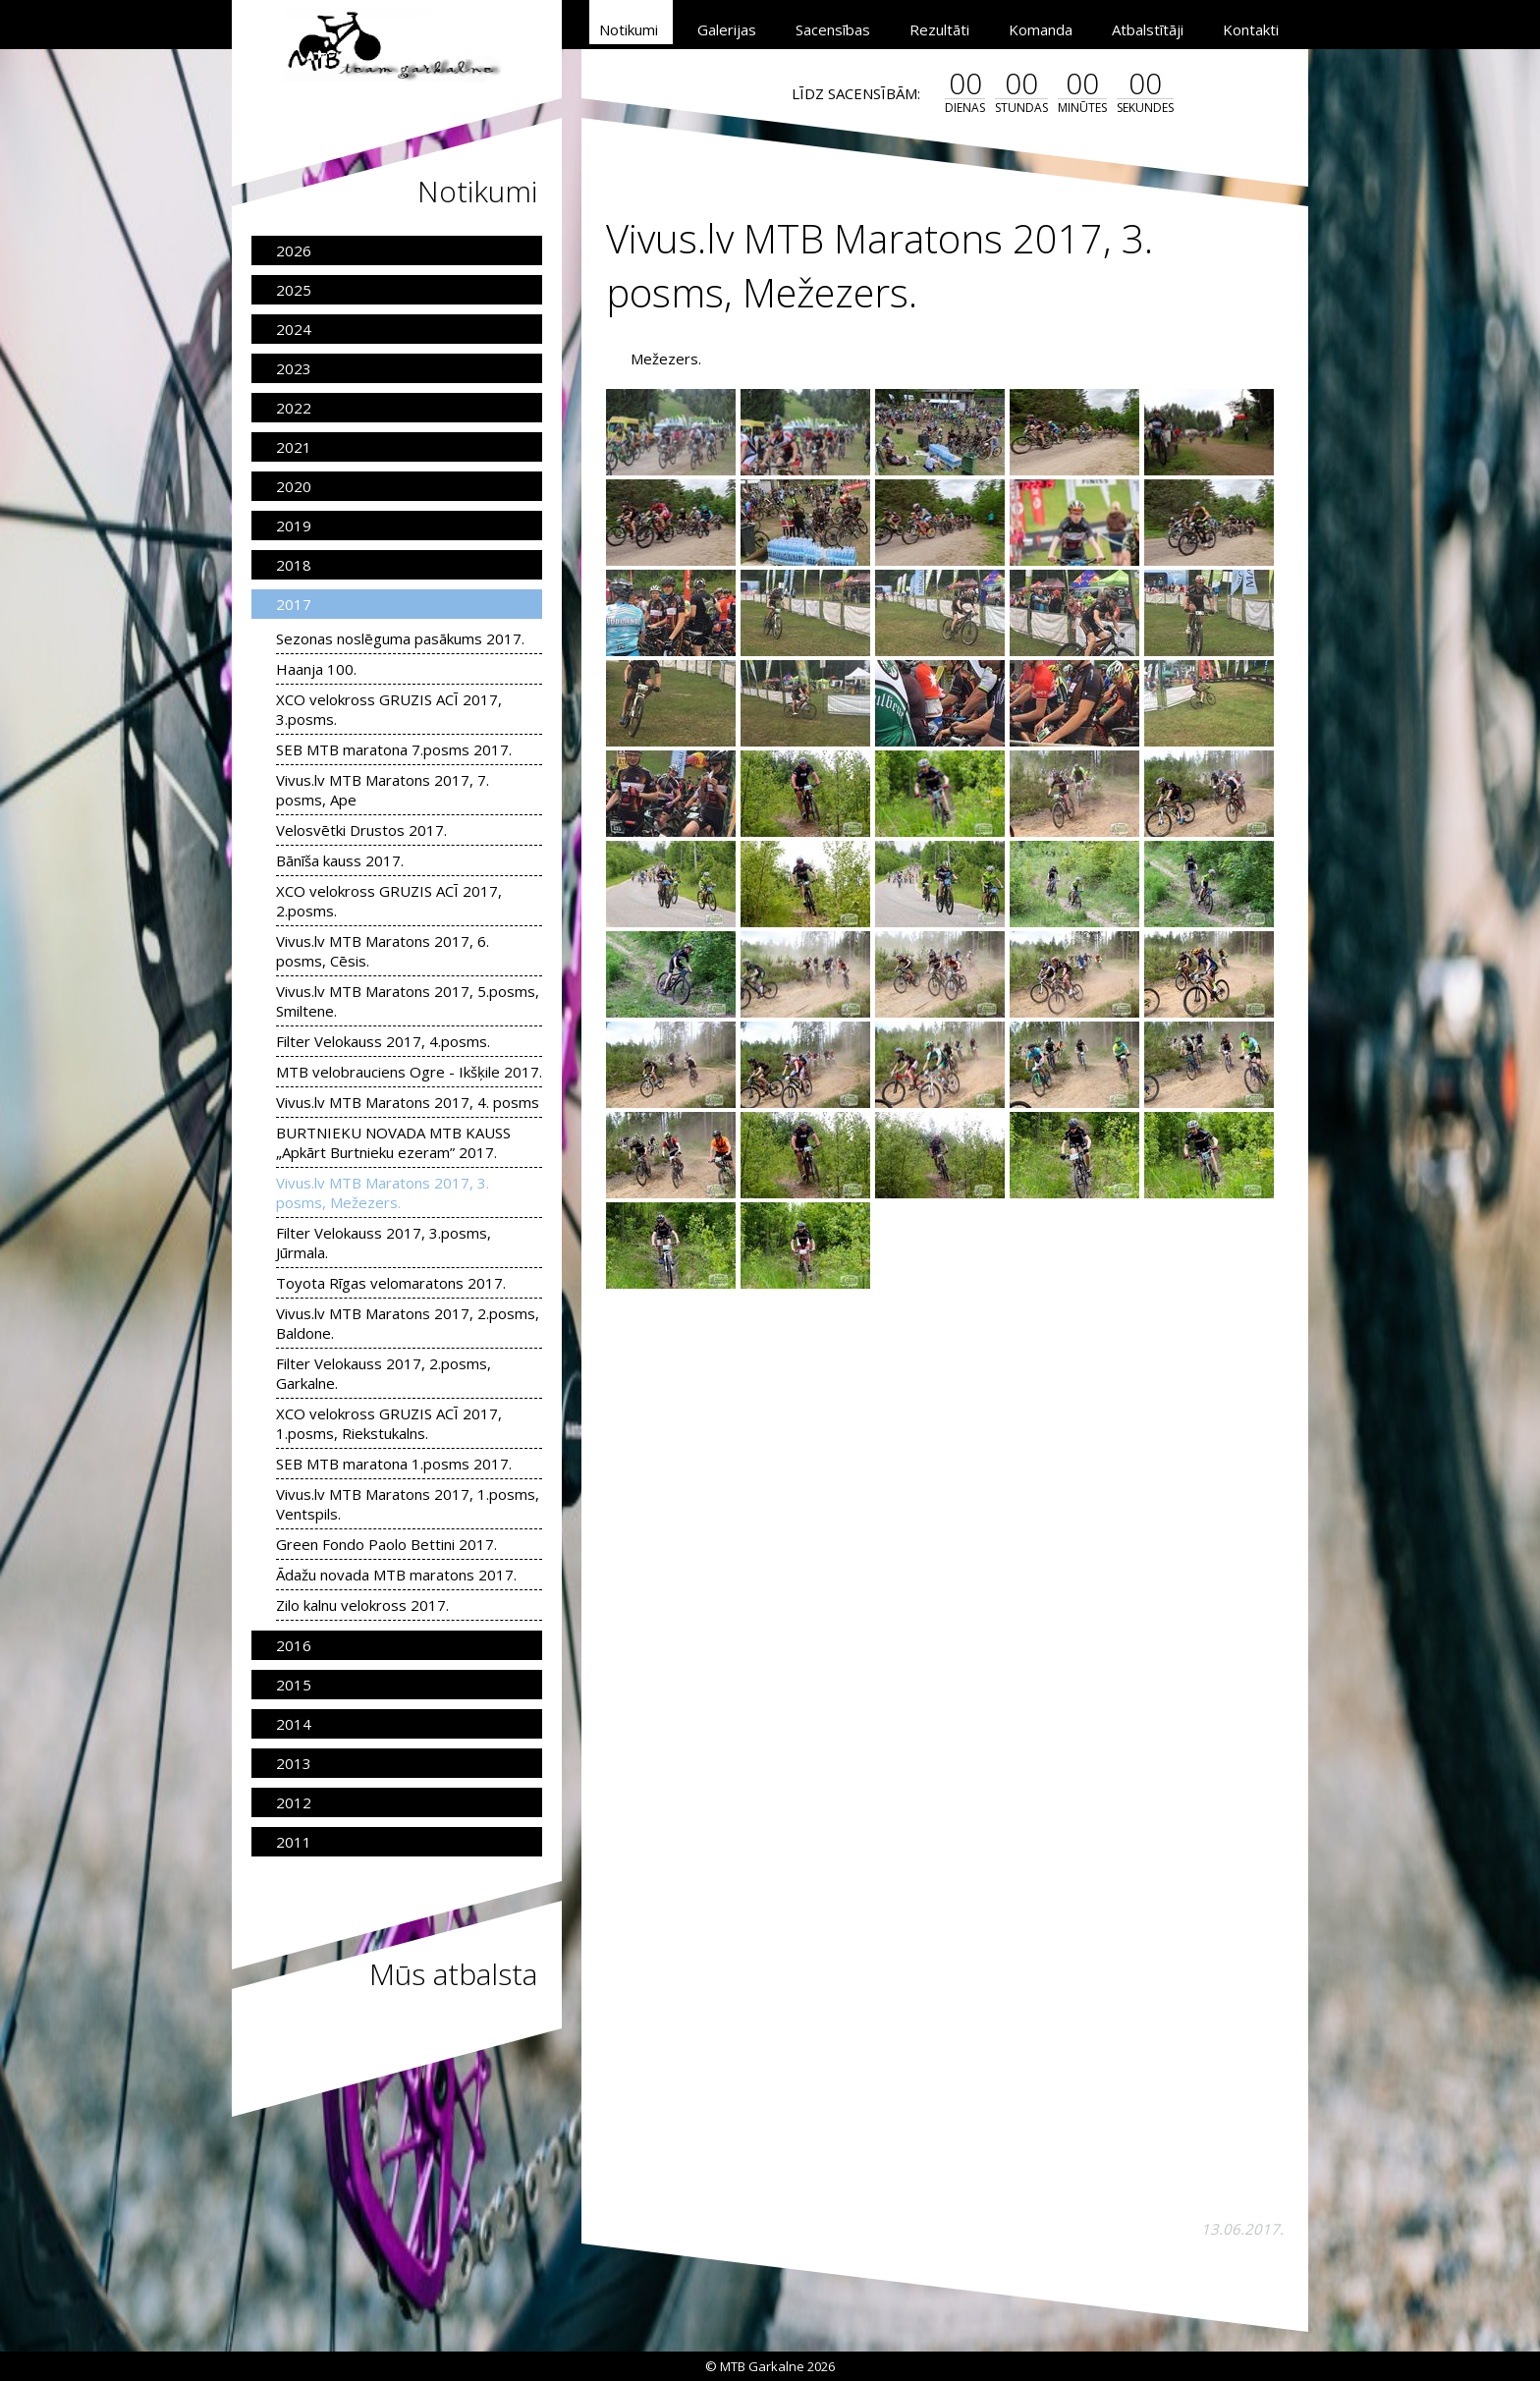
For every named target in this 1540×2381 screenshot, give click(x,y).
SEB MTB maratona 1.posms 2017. (394, 1463)
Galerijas (726, 29)
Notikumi (628, 29)
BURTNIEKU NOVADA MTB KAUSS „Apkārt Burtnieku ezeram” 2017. (393, 1142)
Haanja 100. (316, 669)
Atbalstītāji (1147, 29)
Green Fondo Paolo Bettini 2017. (386, 1544)
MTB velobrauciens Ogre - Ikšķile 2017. (409, 1071)
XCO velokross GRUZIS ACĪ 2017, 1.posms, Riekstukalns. (389, 1423)
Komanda (1040, 29)
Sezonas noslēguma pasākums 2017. (400, 638)
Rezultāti (939, 29)
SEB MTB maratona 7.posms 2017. (394, 749)
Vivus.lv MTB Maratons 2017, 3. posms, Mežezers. (382, 1192)
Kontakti (1251, 29)
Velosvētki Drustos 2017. (361, 830)
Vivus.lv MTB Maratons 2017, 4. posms (407, 1102)
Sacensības (833, 29)
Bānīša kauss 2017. (340, 860)
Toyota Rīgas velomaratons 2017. (391, 1283)
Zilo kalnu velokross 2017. (362, 1605)
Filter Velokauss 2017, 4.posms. (383, 1041)
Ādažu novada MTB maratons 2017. (396, 1574)
